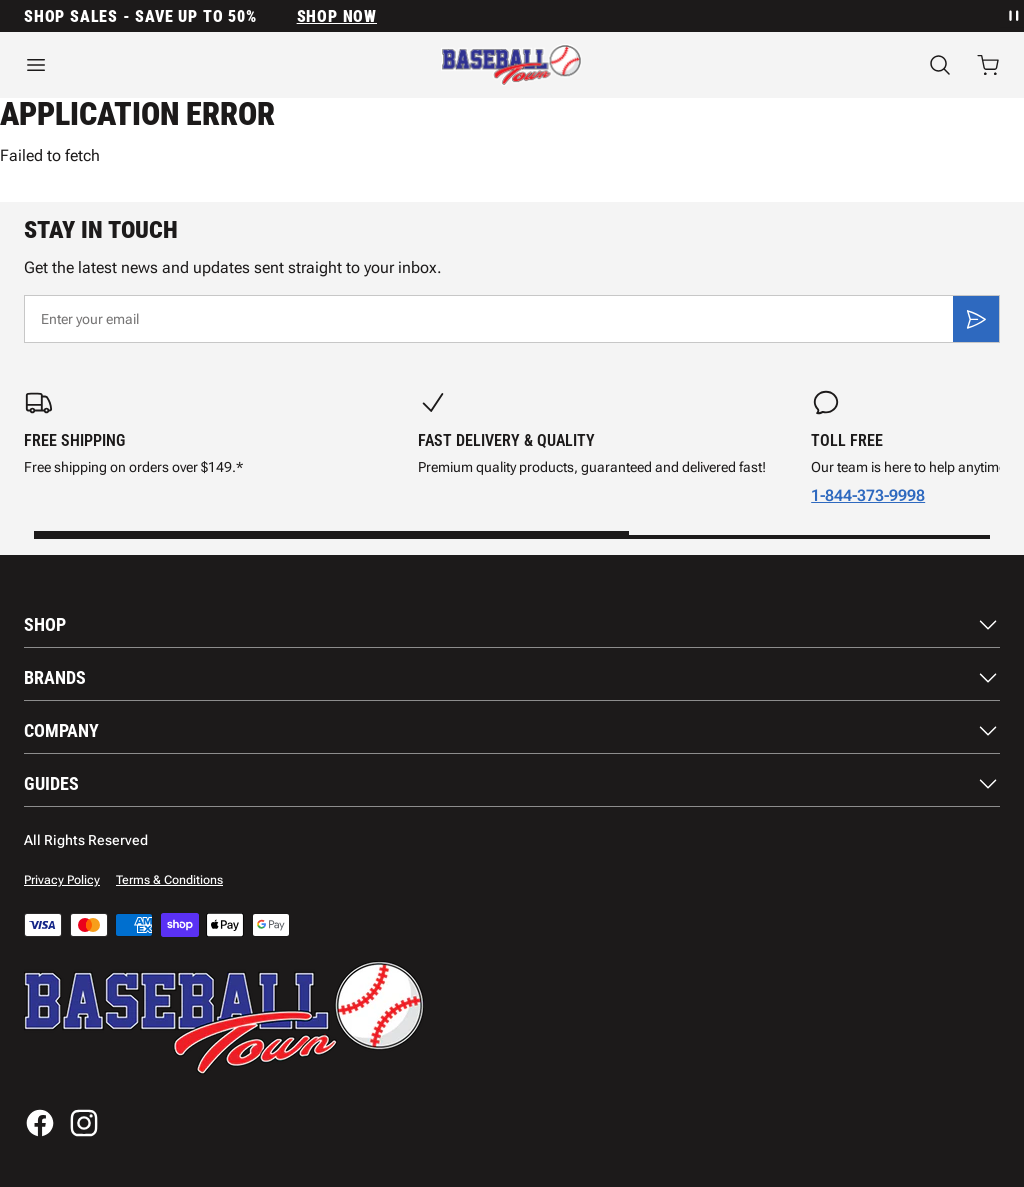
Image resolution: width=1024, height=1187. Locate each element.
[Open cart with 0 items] (988, 66)
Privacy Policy (62, 880)
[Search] (940, 66)
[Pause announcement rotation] (1012, 16)
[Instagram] (84, 1123)
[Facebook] (40, 1123)
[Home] (511, 66)
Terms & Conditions (169, 880)
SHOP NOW (337, 16)
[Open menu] (170, 66)
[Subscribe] (976, 319)
